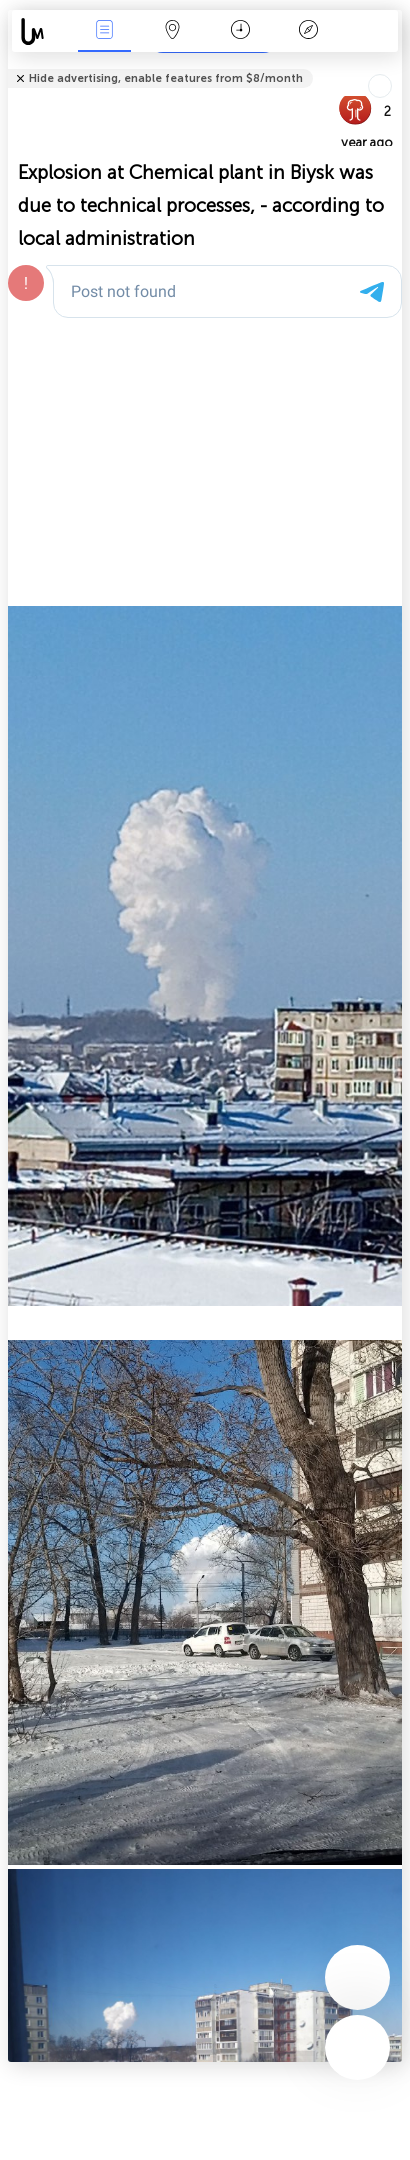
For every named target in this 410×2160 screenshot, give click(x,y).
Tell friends (393, 65)
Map (172, 31)
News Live (104, 31)
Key (308, 31)
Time (240, 31)
